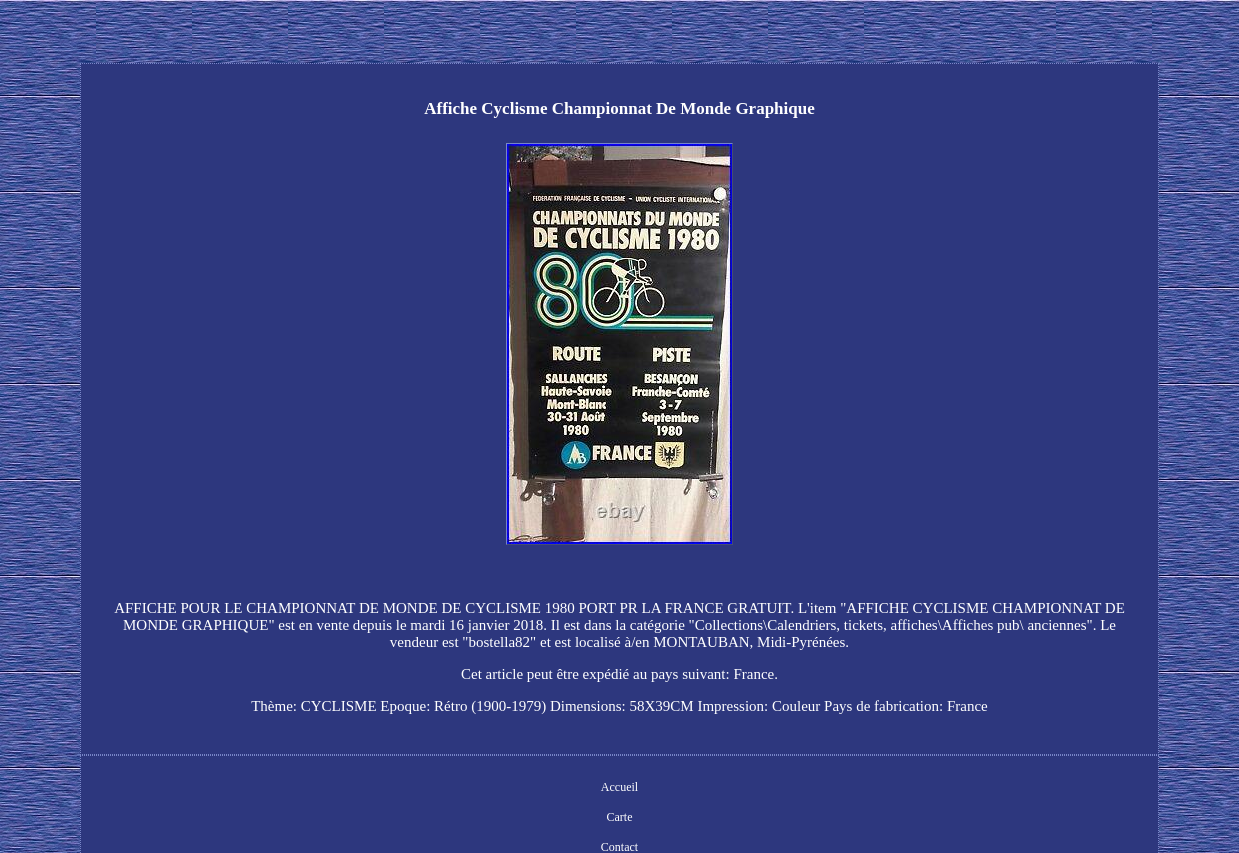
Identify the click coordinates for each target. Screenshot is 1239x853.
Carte (619, 817)
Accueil (619, 787)
